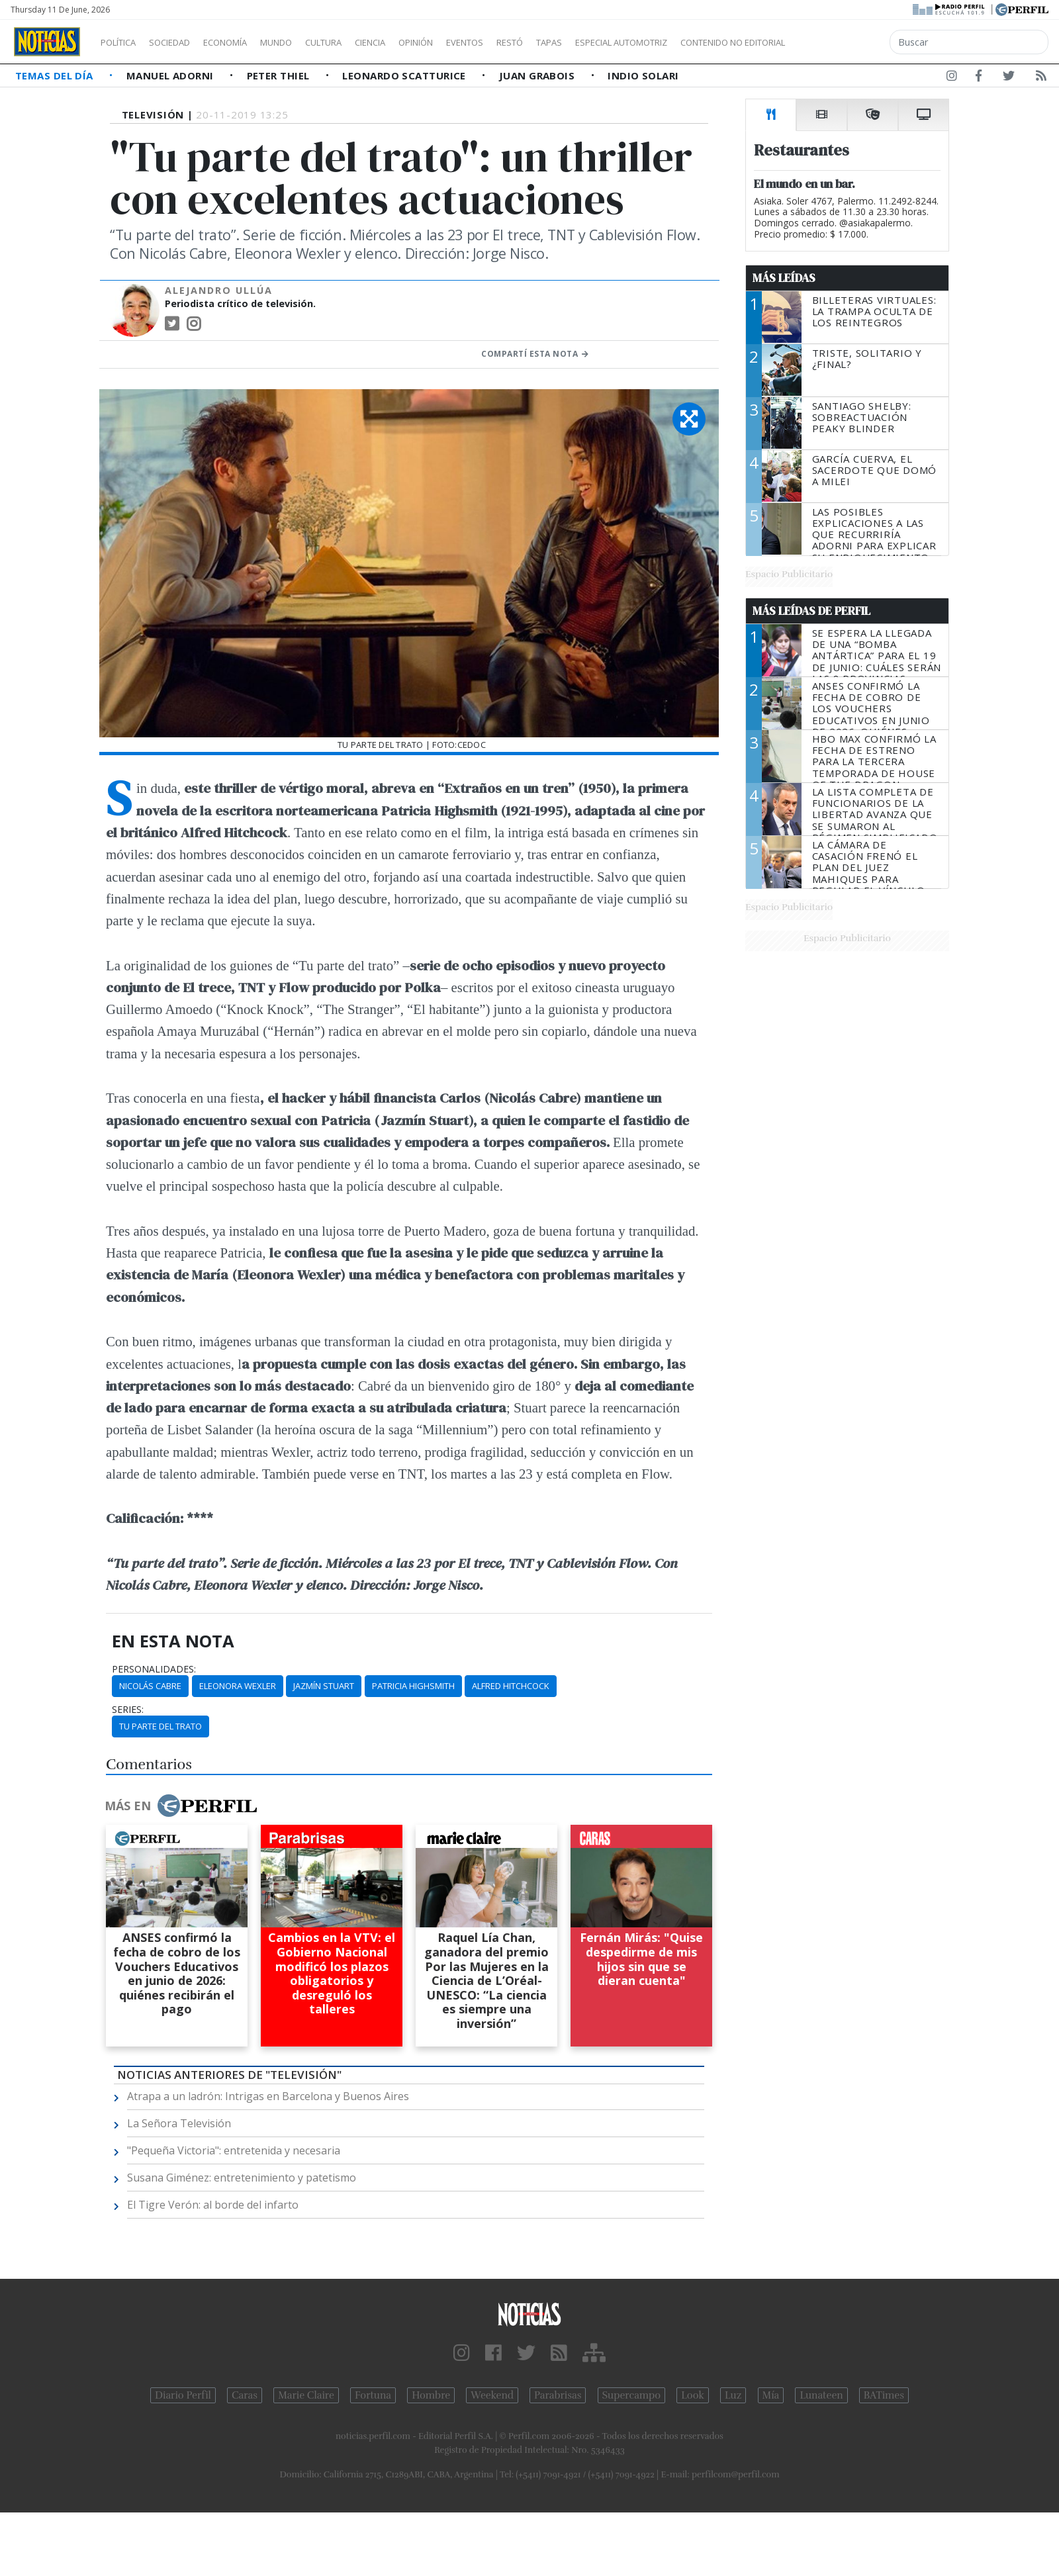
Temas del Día (55, 75)
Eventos (527, 42)
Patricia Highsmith (413, 1686)
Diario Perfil (183, 2395)
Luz (733, 2395)
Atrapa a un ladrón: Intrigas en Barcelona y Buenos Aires (268, 2096)
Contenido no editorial (846, 42)
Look (692, 2395)
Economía (247, 42)
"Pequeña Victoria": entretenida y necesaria (233, 2150)
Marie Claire (306, 2395)
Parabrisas (557, 2395)
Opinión (470, 42)
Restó (579, 42)
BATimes (884, 2395)
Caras (244, 2395)
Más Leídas (784, 278)
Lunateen (821, 2395)
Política (123, 42)
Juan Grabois (538, 75)
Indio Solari (643, 75)
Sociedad (183, 42)
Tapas (624, 42)
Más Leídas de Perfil (811, 611)
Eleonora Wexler (237, 1686)
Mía (771, 2395)
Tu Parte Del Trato (160, 1726)
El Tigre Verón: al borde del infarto (213, 2204)
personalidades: (154, 1669)
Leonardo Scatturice (405, 75)
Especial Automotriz (709, 42)
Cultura (361, 42)
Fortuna (373, 2395)
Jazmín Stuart (323, 1686)
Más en (181, 1805)
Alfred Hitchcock (510, 1686)
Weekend (492, 2395)
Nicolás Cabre (150, 1686)
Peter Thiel (279, 75)
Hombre (431, 2395)
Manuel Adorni (171, 75)
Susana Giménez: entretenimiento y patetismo (241, 2177)
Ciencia (416, 42)
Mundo (306, 42)
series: (128, 1710)
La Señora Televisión (179, 2123)
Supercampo (631, 2395)
